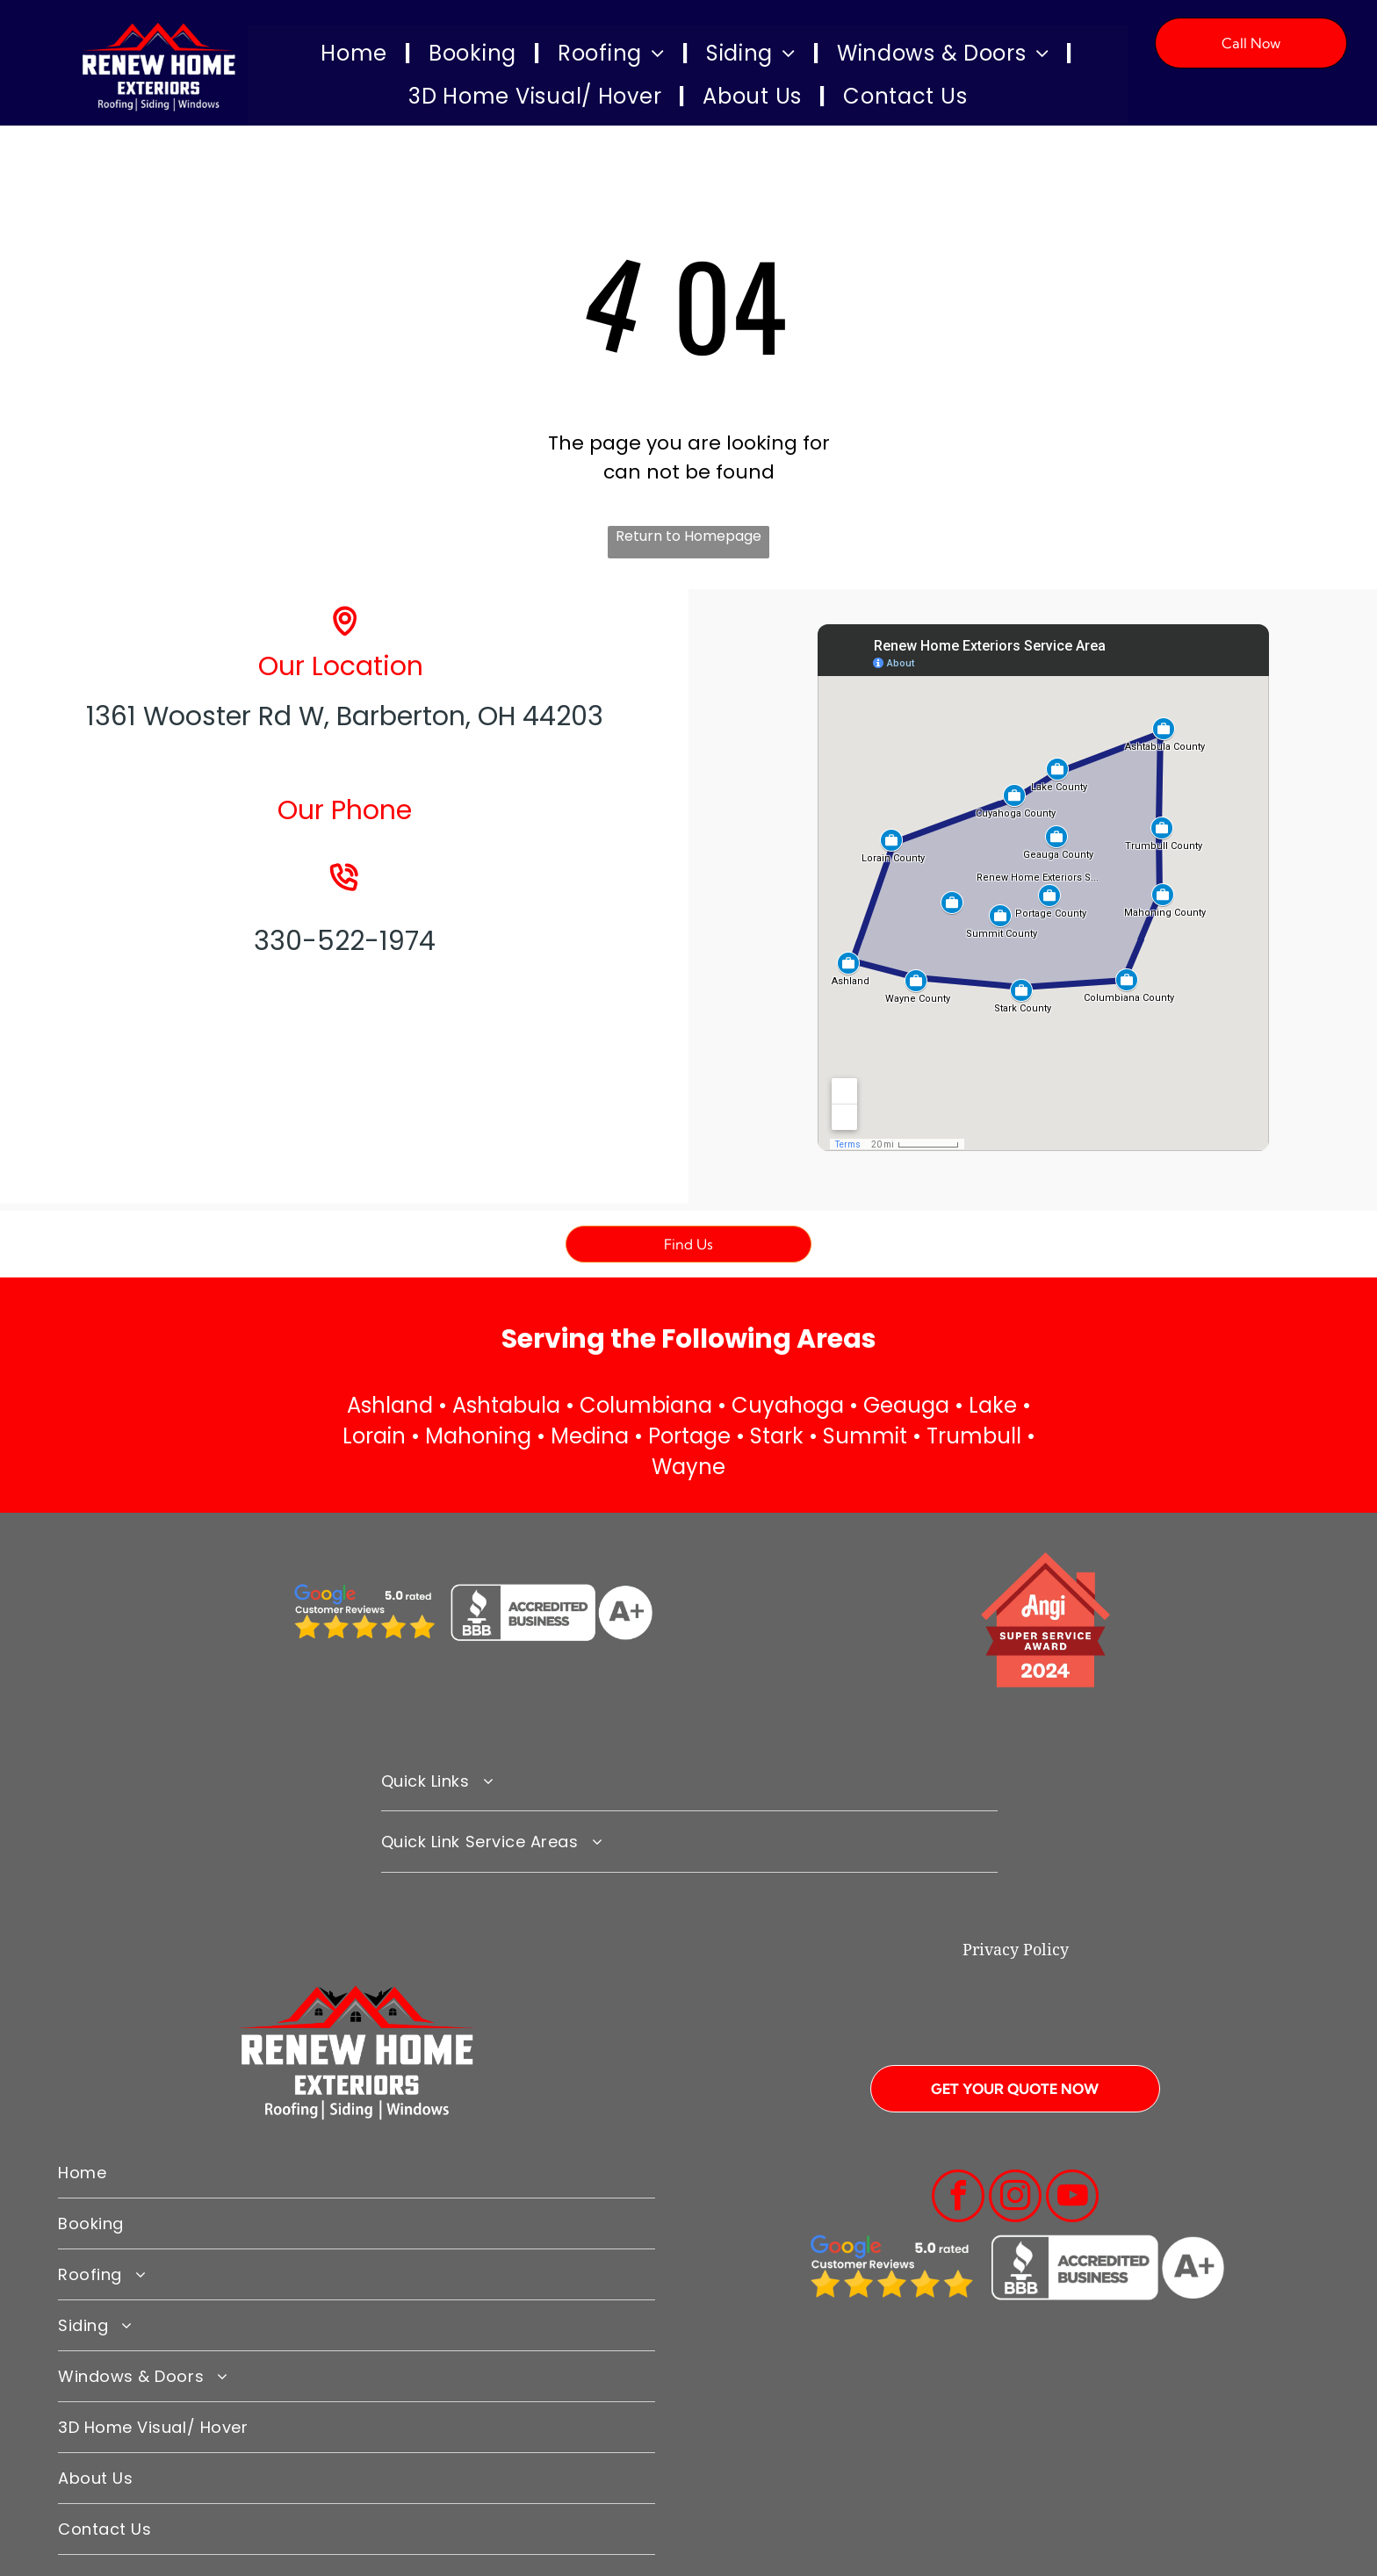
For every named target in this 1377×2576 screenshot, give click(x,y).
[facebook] (958, 2198)
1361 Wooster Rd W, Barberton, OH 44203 (344, 716)
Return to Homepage (688, 536)
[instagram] (1015, 2198)
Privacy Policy (1015, 1949)
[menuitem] (357, 54)
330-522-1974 (345, 941)
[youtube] (1072, 2198)
